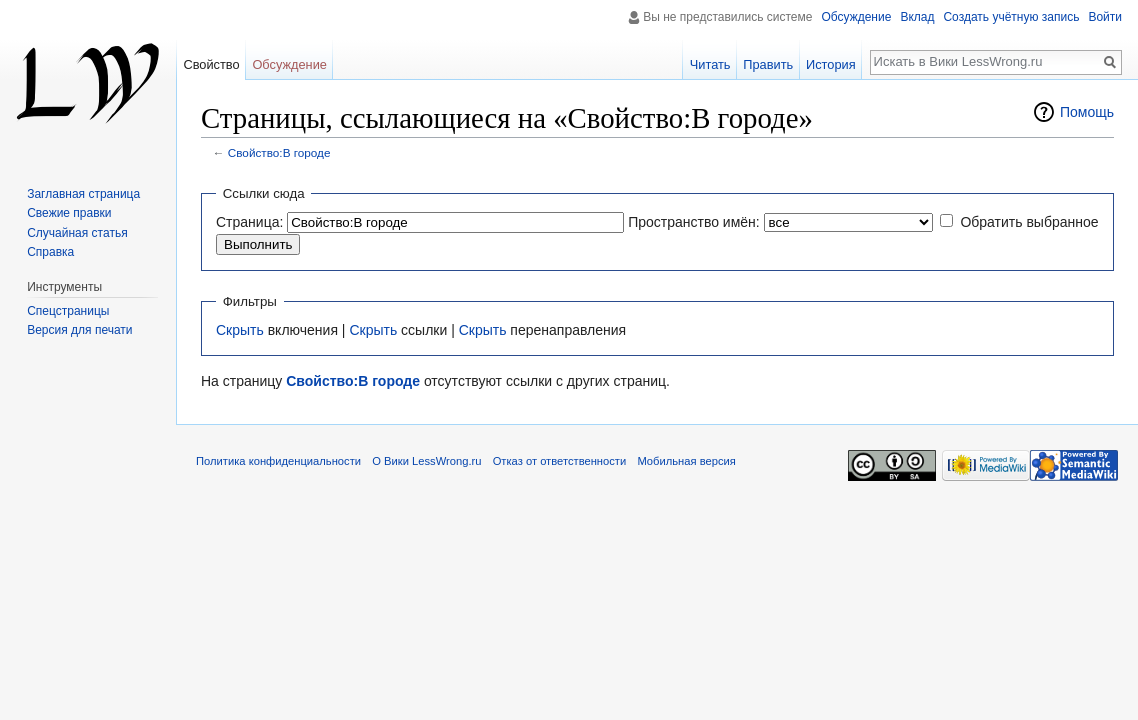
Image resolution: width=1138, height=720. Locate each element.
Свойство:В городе (279, 152)
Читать (710, 64)
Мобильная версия (686, 461)
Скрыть (240, 330)
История (831, 64)
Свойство (211, 64)
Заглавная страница (83, 194)
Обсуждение (856, 17)
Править (768, 64)
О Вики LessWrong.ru (426, 461)
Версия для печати (79, 330)
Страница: (249, 222)
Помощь (1087, 112)
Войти (1105, 17)
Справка (50, 252)
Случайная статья (77, 233)
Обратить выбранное (1029, 222)
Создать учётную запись (1011, 17)
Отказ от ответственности (560, 461)
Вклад (917, 17)
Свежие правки (69, 213)
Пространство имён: (694, 222)
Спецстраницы (68, 311)
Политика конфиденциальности (278, 461)
